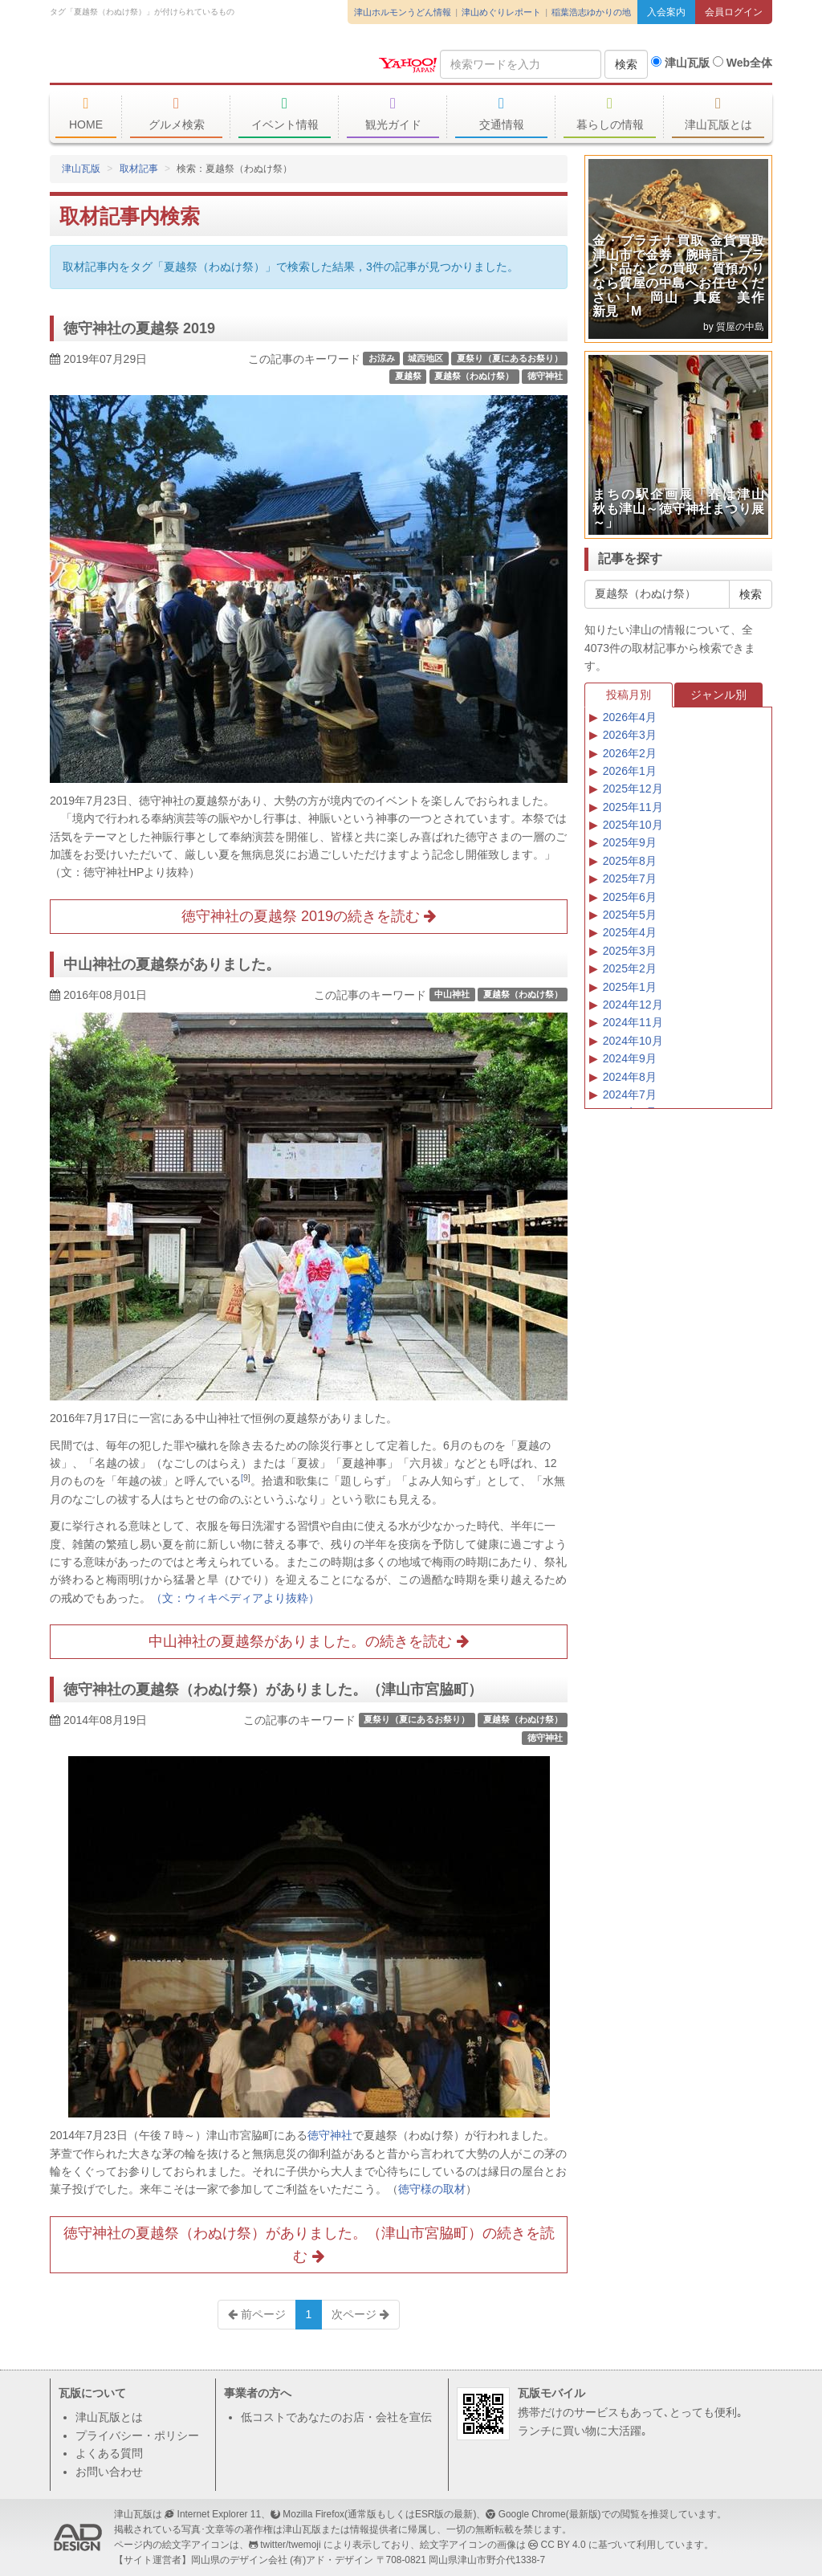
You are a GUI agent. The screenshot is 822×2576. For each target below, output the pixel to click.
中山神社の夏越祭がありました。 (171, 964)
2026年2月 (630, 753)
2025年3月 (630, 950)
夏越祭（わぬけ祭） (474, 376)
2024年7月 (630, 1094)
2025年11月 (633, 807)
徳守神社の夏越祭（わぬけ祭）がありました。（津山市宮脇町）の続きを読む (309, 2244)
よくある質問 (109, 2453)
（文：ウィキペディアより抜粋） (235, 1598)
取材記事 (139, 168)
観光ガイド (392, 113)
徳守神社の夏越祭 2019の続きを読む (308, 916)
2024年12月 (633, 1004)
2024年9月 (630, 1058)
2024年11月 (633, 1022)
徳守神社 (545, 376)
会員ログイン (734, 12)
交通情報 (501, 113)
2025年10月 (633, 824)
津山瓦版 (166, 62)
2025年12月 (633, 788)
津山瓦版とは (718, 113)
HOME (85, 113)
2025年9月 (630, 842)
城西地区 (425, 358)
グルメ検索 (176, 113)
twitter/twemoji (290, 2544)
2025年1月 (630, 986)
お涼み (381, 358)
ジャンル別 (718, 694)
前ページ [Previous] (257, 2314)
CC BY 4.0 (563, 2544)
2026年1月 (630, 770)
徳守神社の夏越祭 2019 (139, 328)
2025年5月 (630, 914)
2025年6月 (630, 897)
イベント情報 (284, 113)
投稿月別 (628, 694)
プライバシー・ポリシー (137, 2435)
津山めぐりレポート (501, 12)
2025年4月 (630, 932)
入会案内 (666, 12)
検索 (626, 64)
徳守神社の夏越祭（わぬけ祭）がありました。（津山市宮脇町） (272, 1689)
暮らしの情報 (609, 113)
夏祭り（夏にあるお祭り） (510, 358)
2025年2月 (630, 968)
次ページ (360, 2314)
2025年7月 (630, 878)
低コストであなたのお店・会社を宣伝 (336, 2417)
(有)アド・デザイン (331, 2560)
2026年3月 (630, 734)
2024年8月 (630, 1076)
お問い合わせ (109, 2471)
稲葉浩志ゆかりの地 (591, 12)
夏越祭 (408, 376)
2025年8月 (630, 860)
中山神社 (452, 994)
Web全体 (742, 62)
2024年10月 (633, 1040)
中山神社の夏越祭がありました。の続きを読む (308, 1641)
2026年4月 (630, 717)
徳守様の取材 (432, 2189)
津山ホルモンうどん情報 (402, 12)
